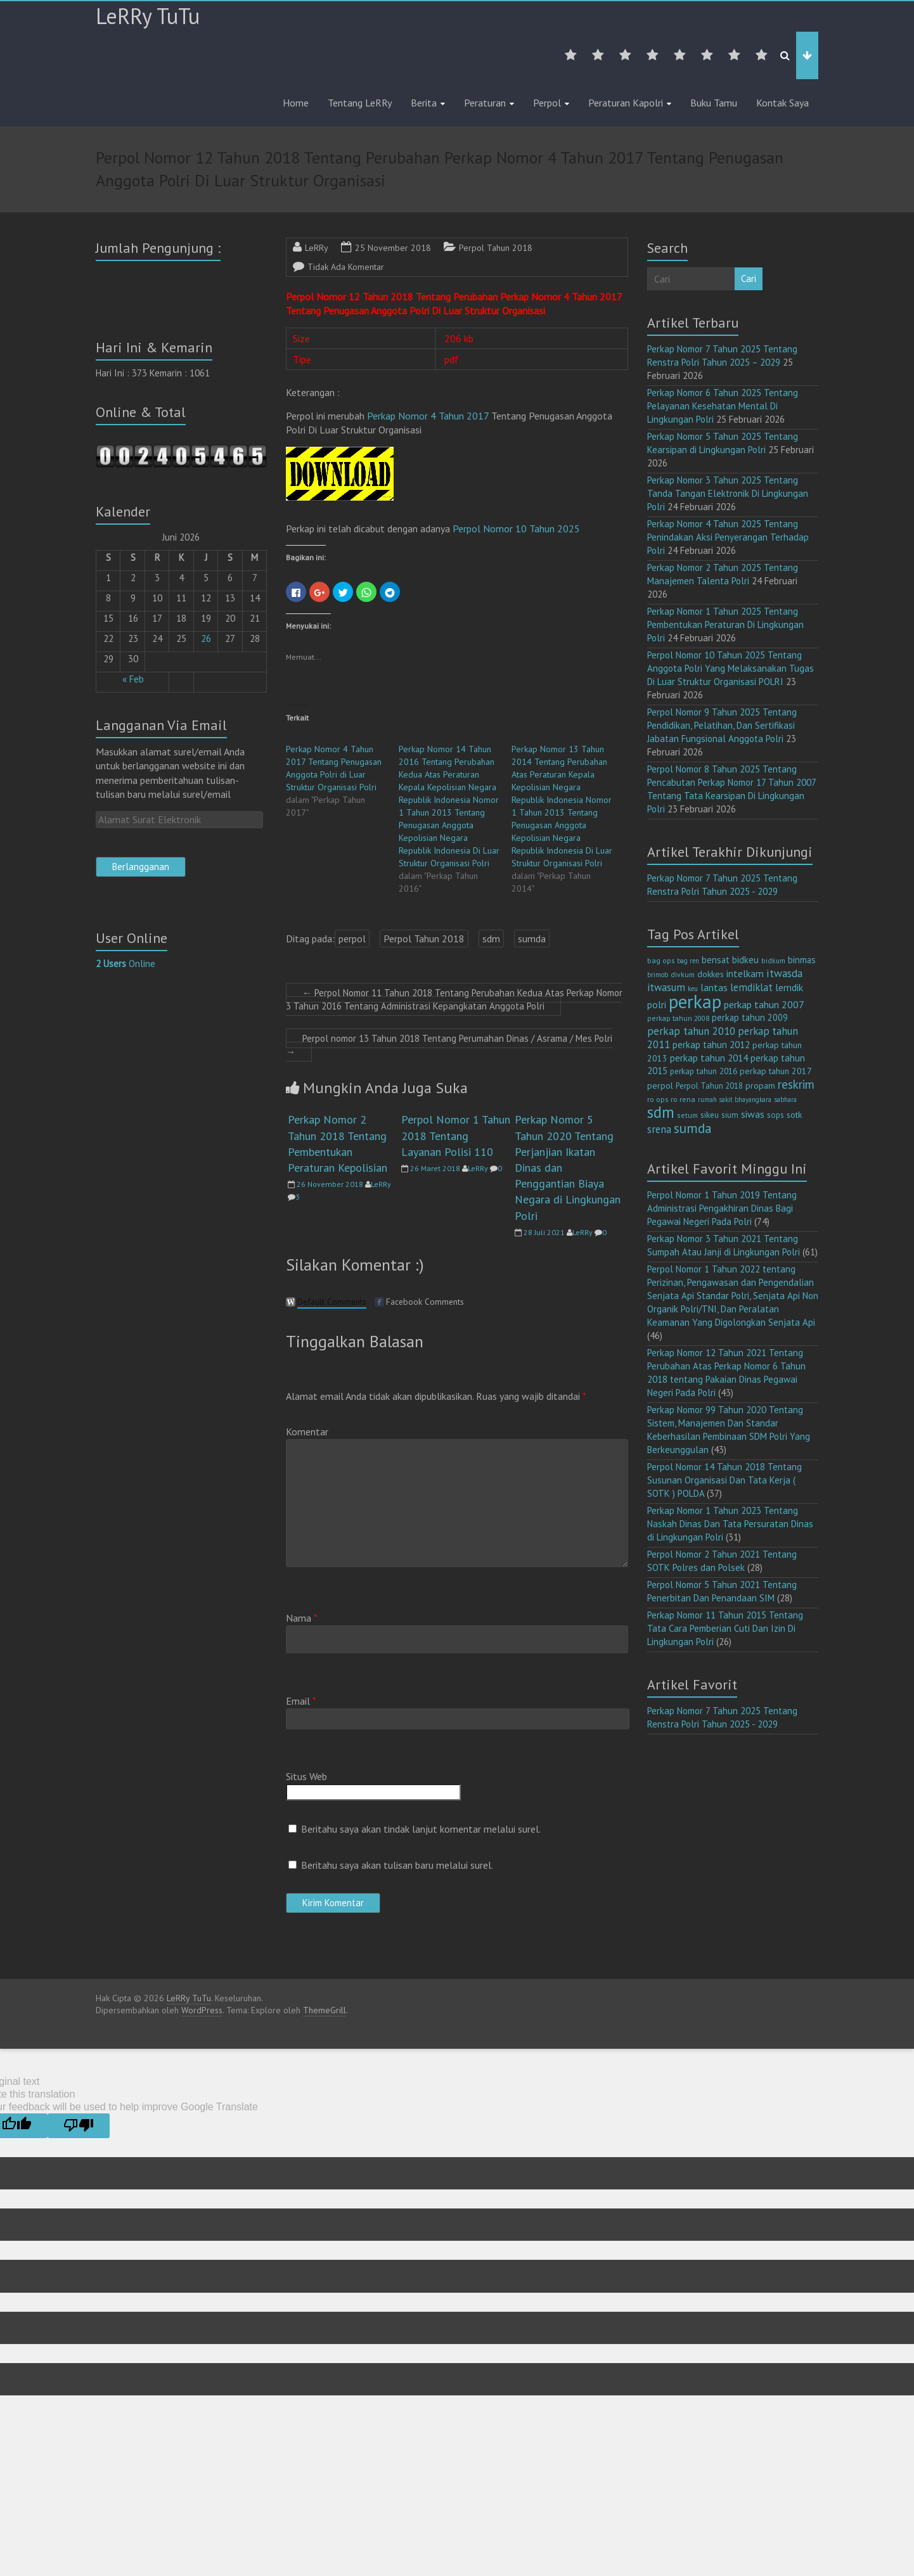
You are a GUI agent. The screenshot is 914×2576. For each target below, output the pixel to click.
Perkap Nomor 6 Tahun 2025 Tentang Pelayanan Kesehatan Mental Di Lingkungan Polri (722, 406)
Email (301, 1701)
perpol (352, 938)
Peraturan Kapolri (625, 102)
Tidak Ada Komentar (345, 266)
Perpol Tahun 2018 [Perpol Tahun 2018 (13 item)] (709, 1085)
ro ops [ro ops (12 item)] (657, 1099)
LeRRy (316, 247)
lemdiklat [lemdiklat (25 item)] (751, 987)
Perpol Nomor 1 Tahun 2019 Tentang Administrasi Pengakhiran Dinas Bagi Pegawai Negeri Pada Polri (722, 1208)
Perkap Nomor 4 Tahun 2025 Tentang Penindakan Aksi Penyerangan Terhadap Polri (728, 537)
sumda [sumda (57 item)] (693, 1128)
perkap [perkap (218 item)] (695, 1001)
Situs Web (306, 1776)
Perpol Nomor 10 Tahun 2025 (516, 528)
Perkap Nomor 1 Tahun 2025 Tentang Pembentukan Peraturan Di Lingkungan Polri (725, 624)
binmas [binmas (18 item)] (802, 960)
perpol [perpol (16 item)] (660, 1085)
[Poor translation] (79, 2125)
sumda (532, 938)
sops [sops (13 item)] (775, 1115)
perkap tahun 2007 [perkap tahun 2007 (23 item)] (764, 1004)
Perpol (547, 102)
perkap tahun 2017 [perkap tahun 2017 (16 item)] (776, 1071)
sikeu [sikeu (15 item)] (709, 1114)
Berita (424, 102)
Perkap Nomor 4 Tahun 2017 (428, 415)
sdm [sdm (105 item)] (660, 1112)
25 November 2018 (393, 247)
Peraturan (485, 102)
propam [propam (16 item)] (760, 1085)
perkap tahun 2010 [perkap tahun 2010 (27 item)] (691, 1031)
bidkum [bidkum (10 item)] (773, 960)
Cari (748, 278)
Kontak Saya (782, 102)
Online (125, 964)
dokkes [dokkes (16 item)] (710, 974)
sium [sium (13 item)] (729, 1115)
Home (296, 102)
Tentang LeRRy (360, 102)
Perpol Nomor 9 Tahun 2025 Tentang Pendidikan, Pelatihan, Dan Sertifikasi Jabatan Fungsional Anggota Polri (722, 725)
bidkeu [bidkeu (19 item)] (745, 960)
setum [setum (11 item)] (687, 1115)
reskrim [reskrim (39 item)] (796, 1084)
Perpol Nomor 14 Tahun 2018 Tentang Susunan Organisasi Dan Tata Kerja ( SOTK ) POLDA (724, 1480)
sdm (491, 938)
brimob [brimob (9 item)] (657, 974)
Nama (302, 1618)
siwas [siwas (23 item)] (752, 1114)
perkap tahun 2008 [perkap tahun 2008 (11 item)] (678, 1018)
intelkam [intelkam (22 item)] (745, 973)
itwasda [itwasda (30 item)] (784, 973)
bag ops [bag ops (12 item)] (660, 960)
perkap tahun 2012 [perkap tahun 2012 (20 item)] (711, 1045)
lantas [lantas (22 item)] (714, 987)
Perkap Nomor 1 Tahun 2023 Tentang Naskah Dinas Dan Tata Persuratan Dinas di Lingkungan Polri (730, 1523)
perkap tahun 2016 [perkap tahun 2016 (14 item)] (703, 1071)
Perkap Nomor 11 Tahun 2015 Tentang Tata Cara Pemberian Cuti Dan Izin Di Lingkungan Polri (725, 1628)
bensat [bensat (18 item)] (716, 960)
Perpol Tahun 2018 (495, 247)
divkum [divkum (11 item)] (683, 974)
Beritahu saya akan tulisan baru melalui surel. (397, 1865)
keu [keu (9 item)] (693, 988)
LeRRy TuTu (148, 16)
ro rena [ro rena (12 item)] (683, 1099)
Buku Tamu (713, 102)
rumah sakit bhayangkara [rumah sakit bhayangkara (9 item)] (734, 1099)
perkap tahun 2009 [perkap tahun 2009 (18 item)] (750, 1017)
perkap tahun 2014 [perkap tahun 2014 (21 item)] (709, 1057)
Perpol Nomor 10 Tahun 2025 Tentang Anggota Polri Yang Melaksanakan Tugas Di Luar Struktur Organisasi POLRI (730, 668)
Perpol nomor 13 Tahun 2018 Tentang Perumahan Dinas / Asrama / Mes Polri (449, 1045)
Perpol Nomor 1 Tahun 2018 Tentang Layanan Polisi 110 (455, 1135)
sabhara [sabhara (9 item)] (785, 1099)
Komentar (307, 1431)
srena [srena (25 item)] (659, 1129)
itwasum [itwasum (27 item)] (666, 987)
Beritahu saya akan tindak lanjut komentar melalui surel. (421, 1829)
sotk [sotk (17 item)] (794, 1114)
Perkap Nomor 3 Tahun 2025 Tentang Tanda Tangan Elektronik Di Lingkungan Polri (727, 493)
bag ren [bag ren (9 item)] (688, 960)
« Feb (133, 679)
